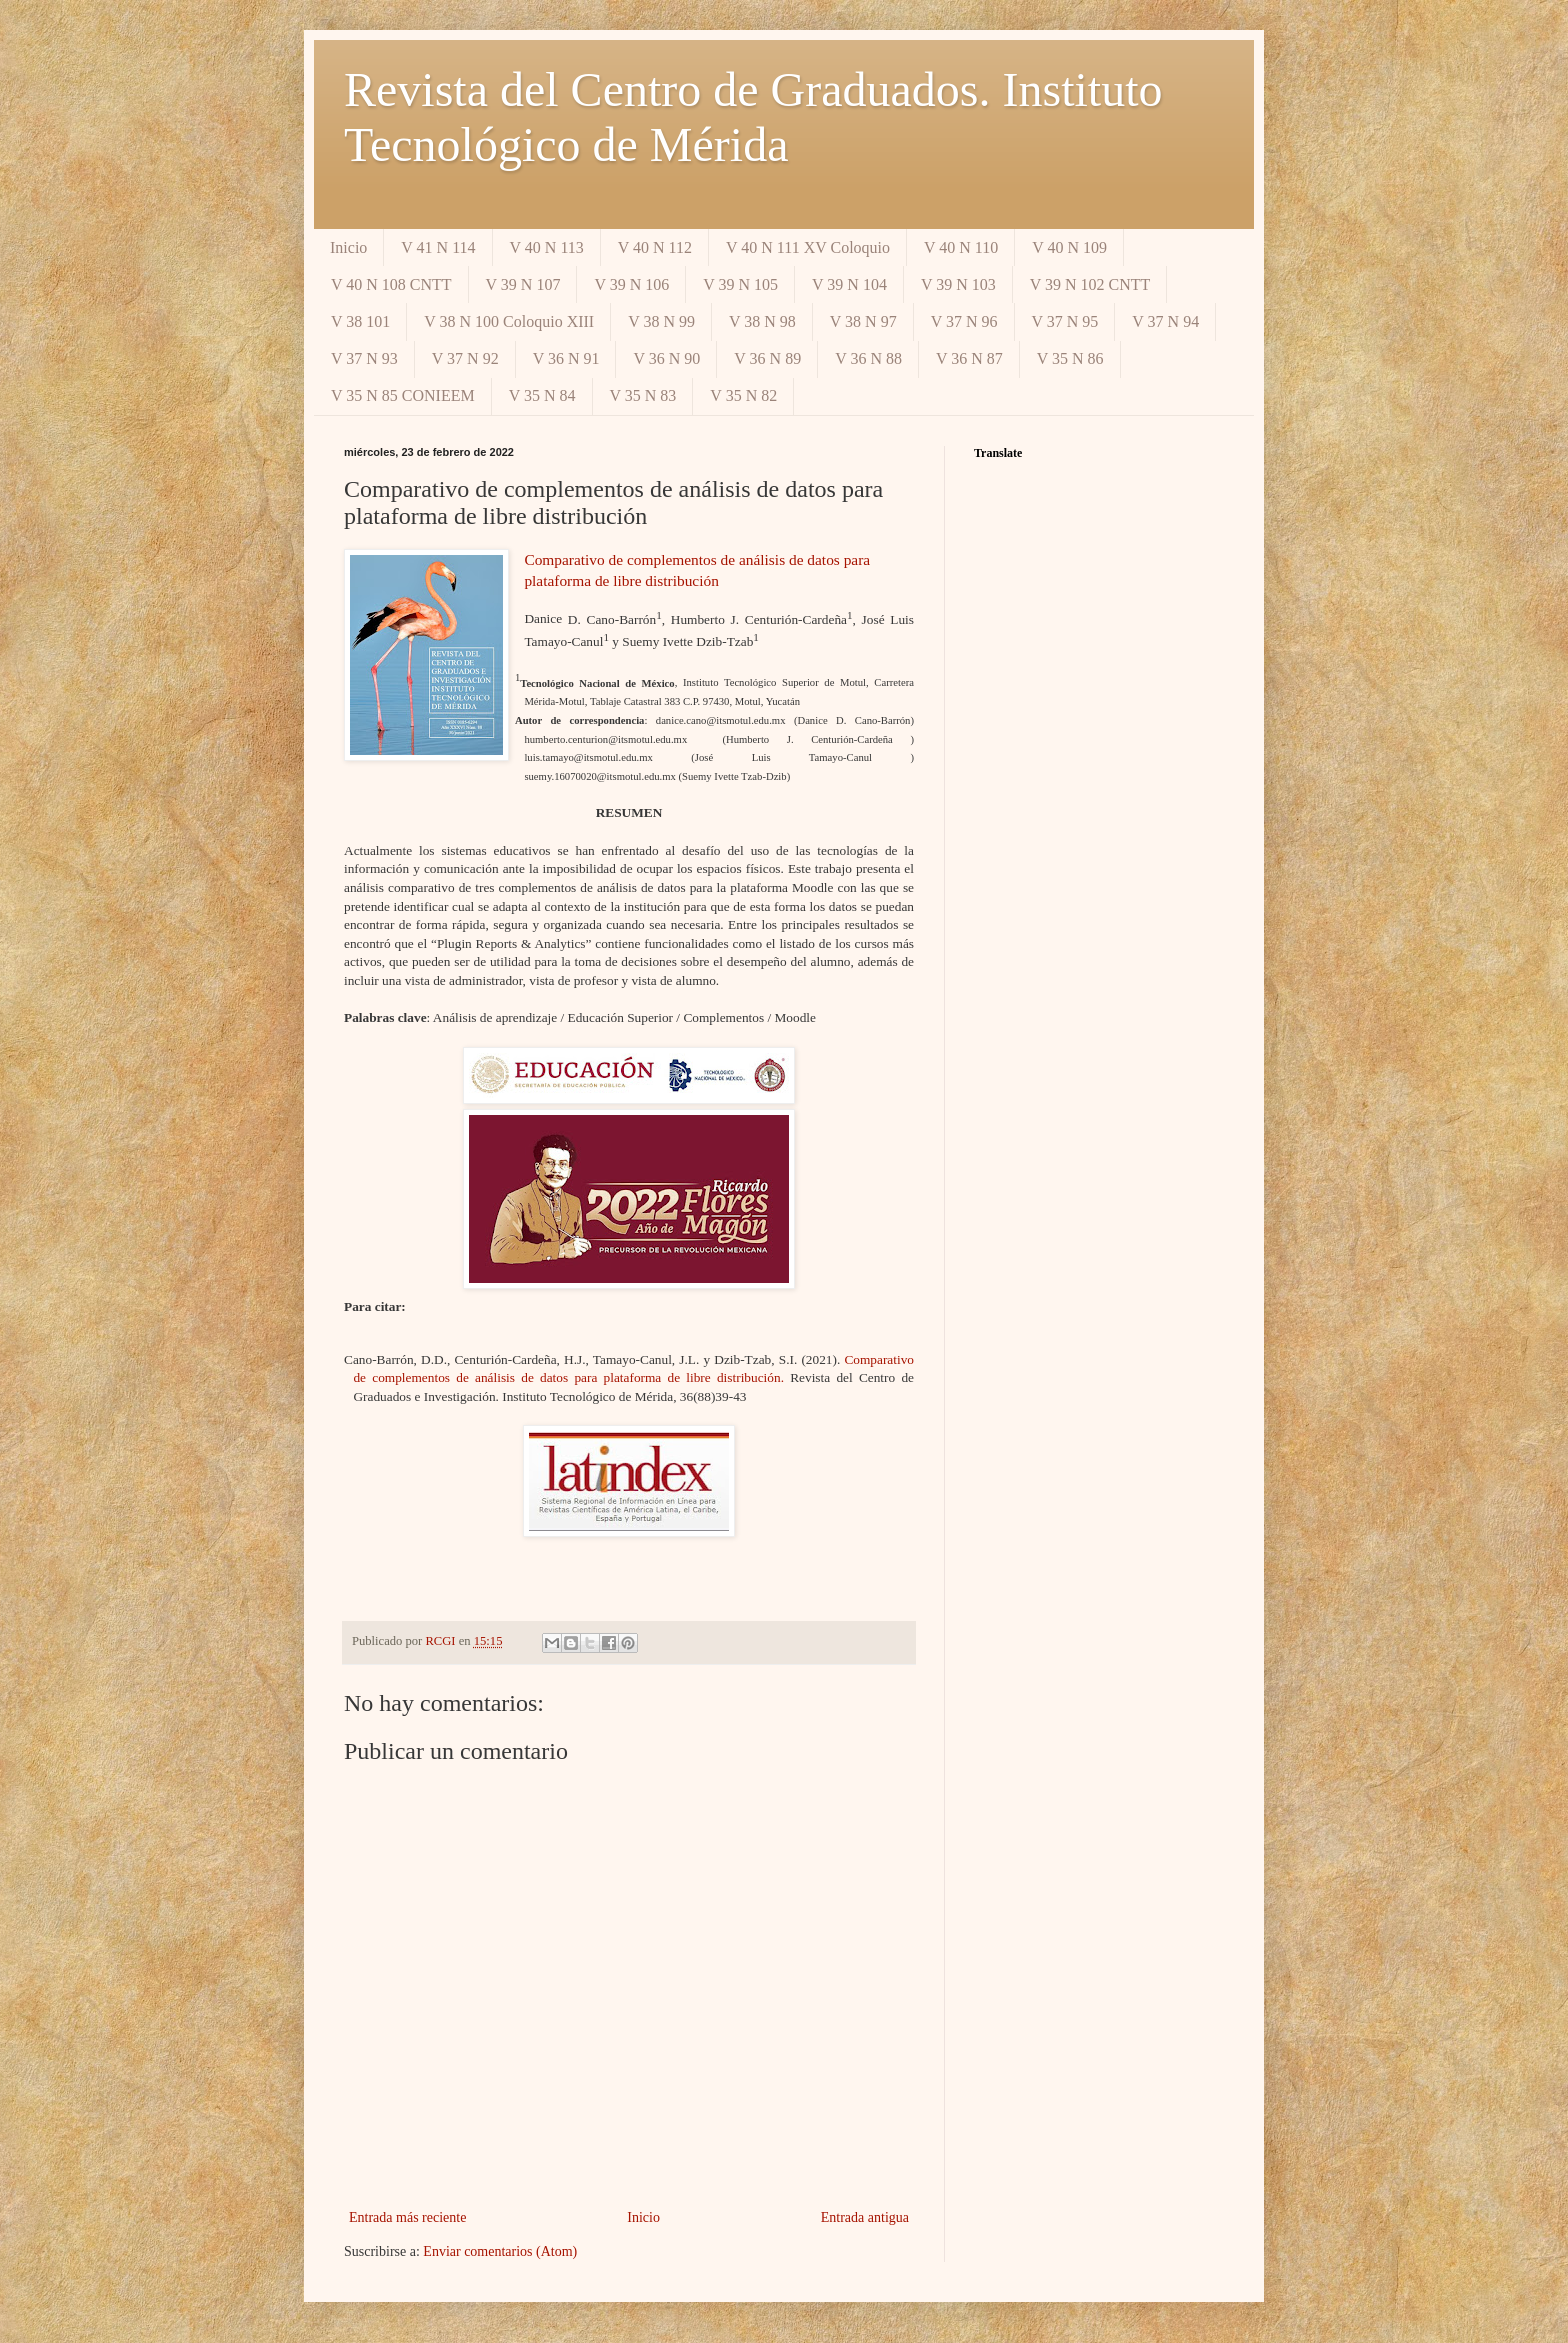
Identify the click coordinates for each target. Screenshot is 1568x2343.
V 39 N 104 (849, 284)
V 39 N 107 (523, 284)
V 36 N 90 (666, 358)
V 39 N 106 (631, 284)
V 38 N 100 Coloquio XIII (509, 321)
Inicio (348, 247)
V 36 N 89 (767, 358)
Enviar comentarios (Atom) (500, 2251)
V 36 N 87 (969, 358)
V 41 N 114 (438, 247)
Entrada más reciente (407, 2217)
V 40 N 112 (655, 247)
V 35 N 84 (542, 395)
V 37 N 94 (1165, 321)
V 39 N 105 (740, 284)
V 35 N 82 (743, 395)
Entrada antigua (865, 2217)
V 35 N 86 (1070, 358)
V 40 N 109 (1069, 247)
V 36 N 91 (566, 358)
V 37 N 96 (964, 321)
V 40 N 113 (547, 247)
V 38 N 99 (661, 321)
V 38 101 (360, 321)
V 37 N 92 (465, 358)
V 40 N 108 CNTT (391, 284)
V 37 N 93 (364, 358)
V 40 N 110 (961, 247)
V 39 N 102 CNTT (1090, 284)
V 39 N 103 (958, 284)
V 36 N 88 (868, 358)
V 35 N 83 (643, 395)
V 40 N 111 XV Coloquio (808, 247)
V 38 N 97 (863, 321)
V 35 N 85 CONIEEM (403, 395)
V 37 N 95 (1065, 321)
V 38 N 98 (762, 321)
